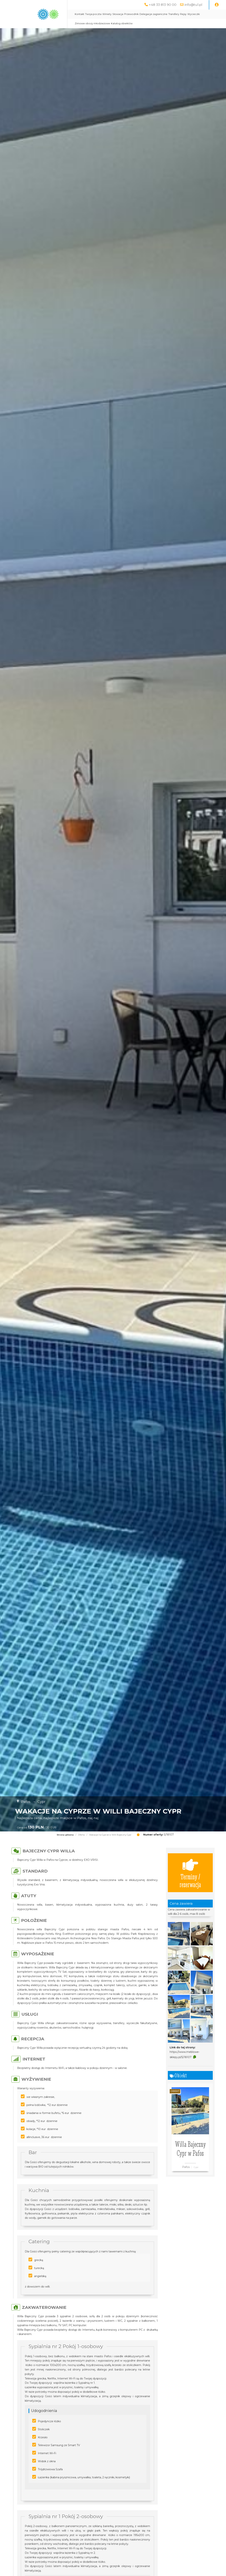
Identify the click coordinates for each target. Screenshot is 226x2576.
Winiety (107, 14)
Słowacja (117, 14)
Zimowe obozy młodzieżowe (92, 23)
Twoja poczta (93, 14)
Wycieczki (193, 14)
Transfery (173, 14)
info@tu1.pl (193, 5)
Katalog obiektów (122, 23)
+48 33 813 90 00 (162, 5)
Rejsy (183, 14)
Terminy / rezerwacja (190, 1872)
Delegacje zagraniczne (153, 14)
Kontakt (79, 14)
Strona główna (65, 1834)
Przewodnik (131, 14)
